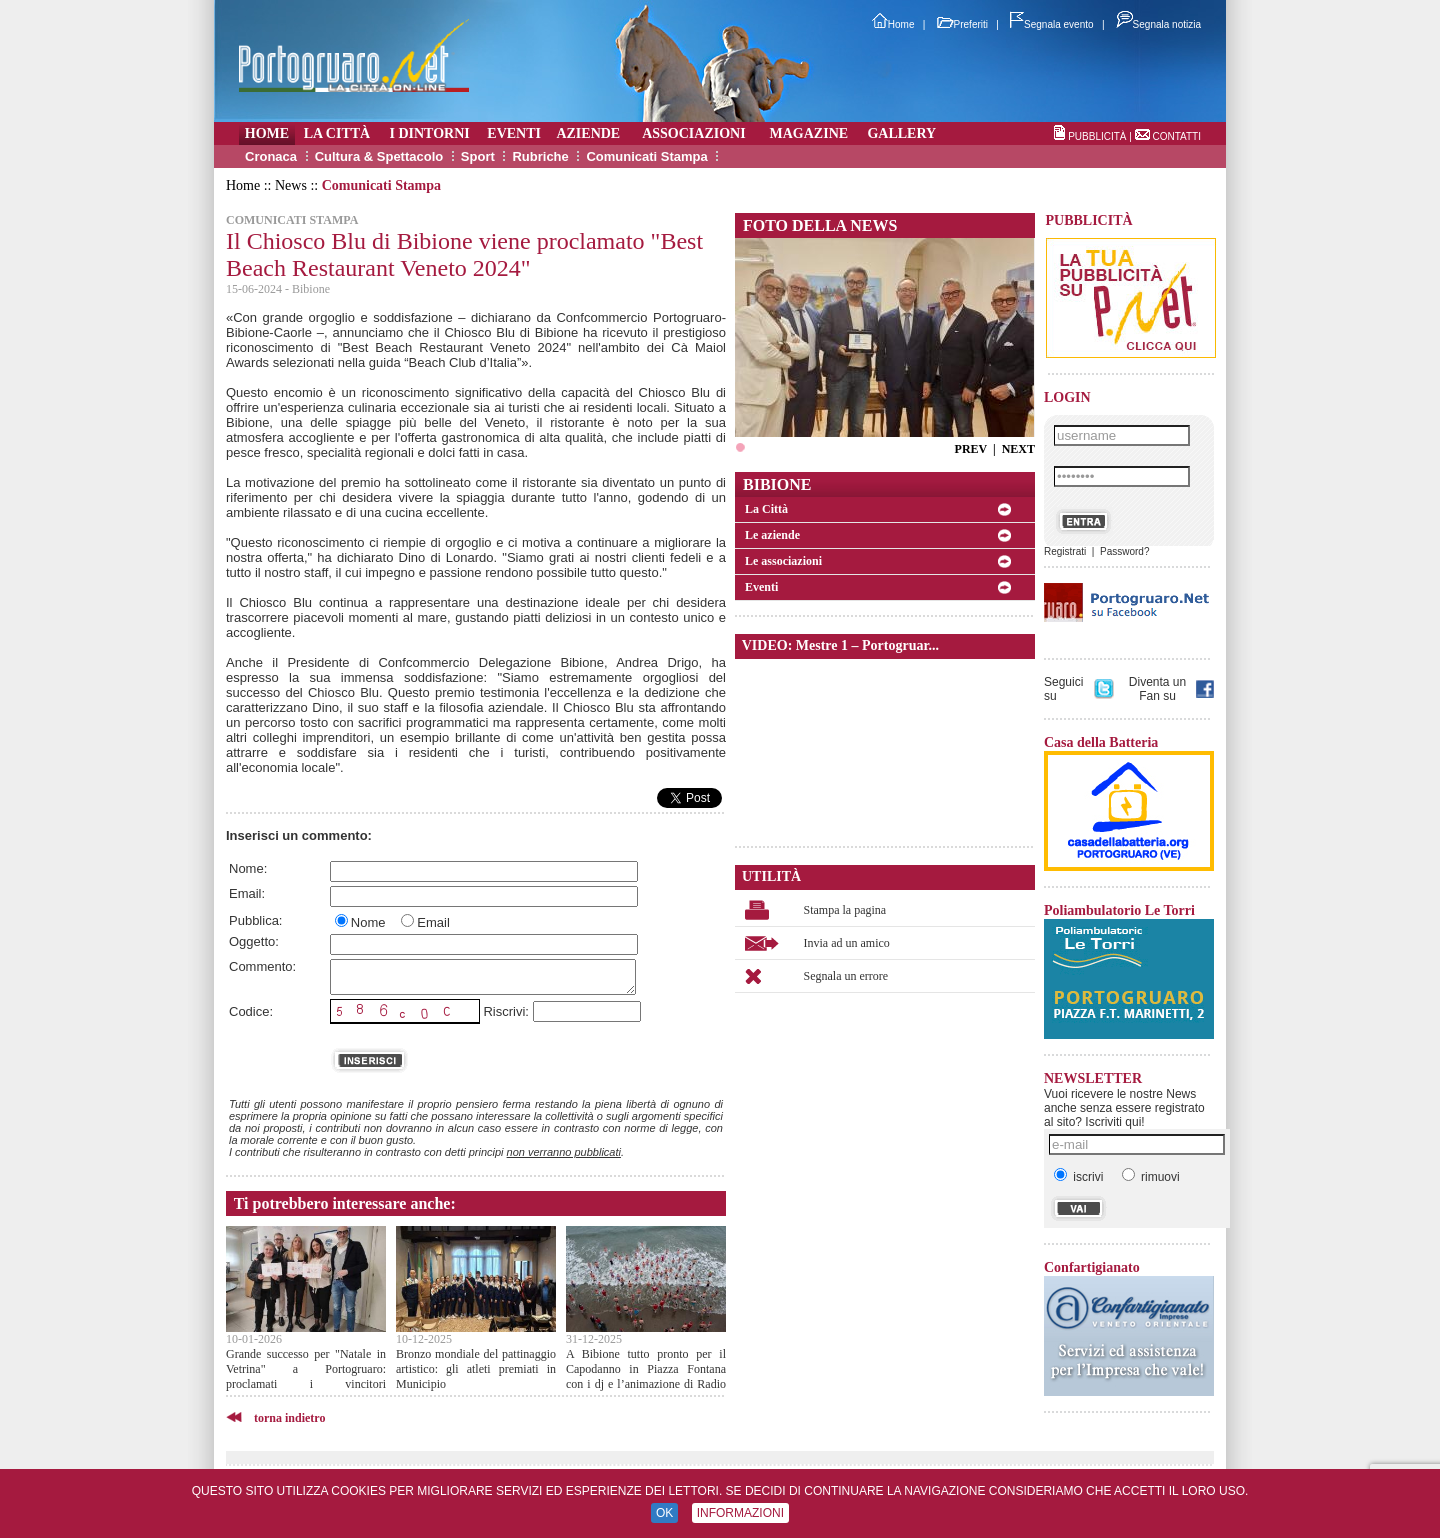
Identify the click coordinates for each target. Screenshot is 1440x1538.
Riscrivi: (506, 1011)
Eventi (761, 587)
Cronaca (271, 156)
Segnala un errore (846, 976)
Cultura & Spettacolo (379, 156)
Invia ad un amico (847, 943)
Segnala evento (1052, 24)
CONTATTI (1176, 136)
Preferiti (962, 24)
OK (664, 1513)
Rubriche (540, 156)
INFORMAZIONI (740, 1513)
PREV (971, 449)
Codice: (251, 1011)
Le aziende (772, 535)
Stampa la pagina (845, 910)
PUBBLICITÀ (1097, 136)
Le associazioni (783, 561)
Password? (1124, 551)
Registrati (1065, 551)
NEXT (1018, 449)
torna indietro (289, 1418)
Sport (478, 156)
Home (893, 24)
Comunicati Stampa (646, 156)
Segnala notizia (1158, 24)
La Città (766, 509)
